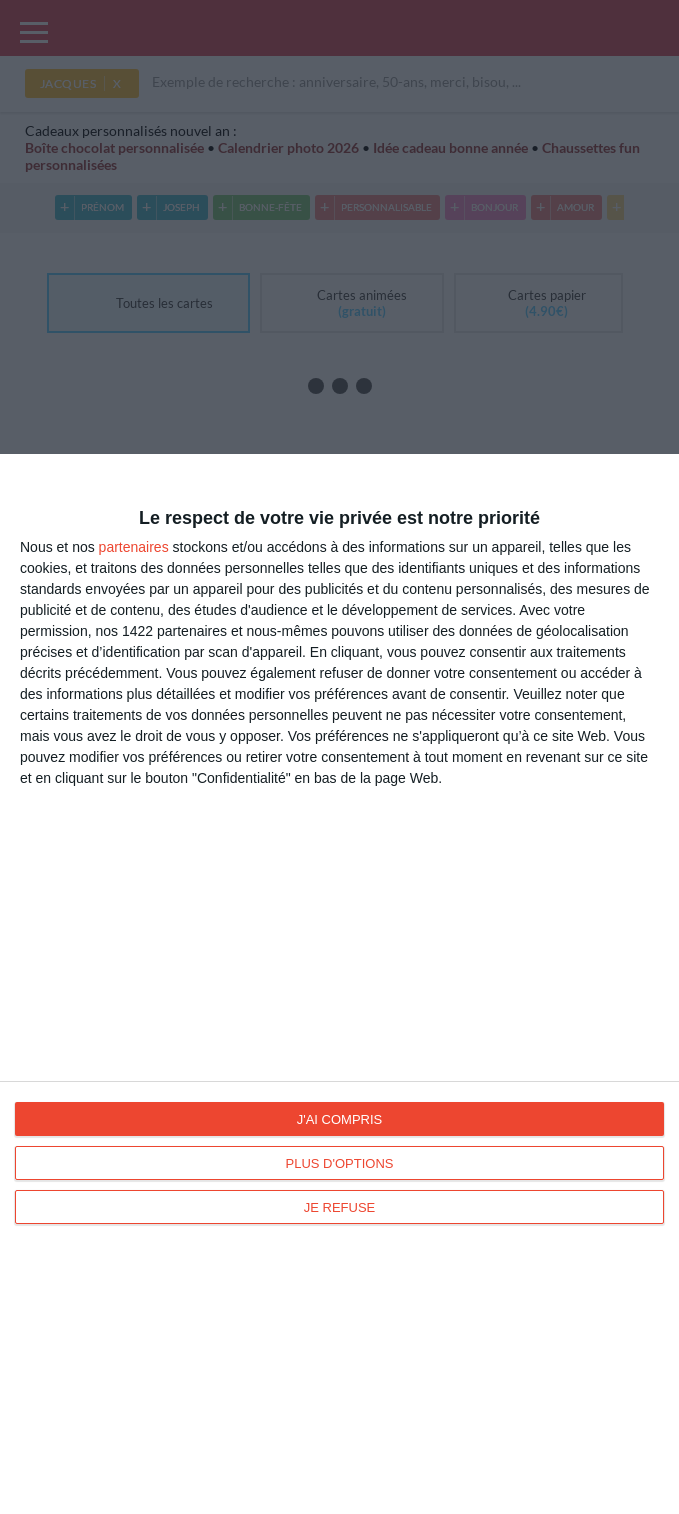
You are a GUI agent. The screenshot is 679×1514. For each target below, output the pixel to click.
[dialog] (339, 984)
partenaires (134, 547)
